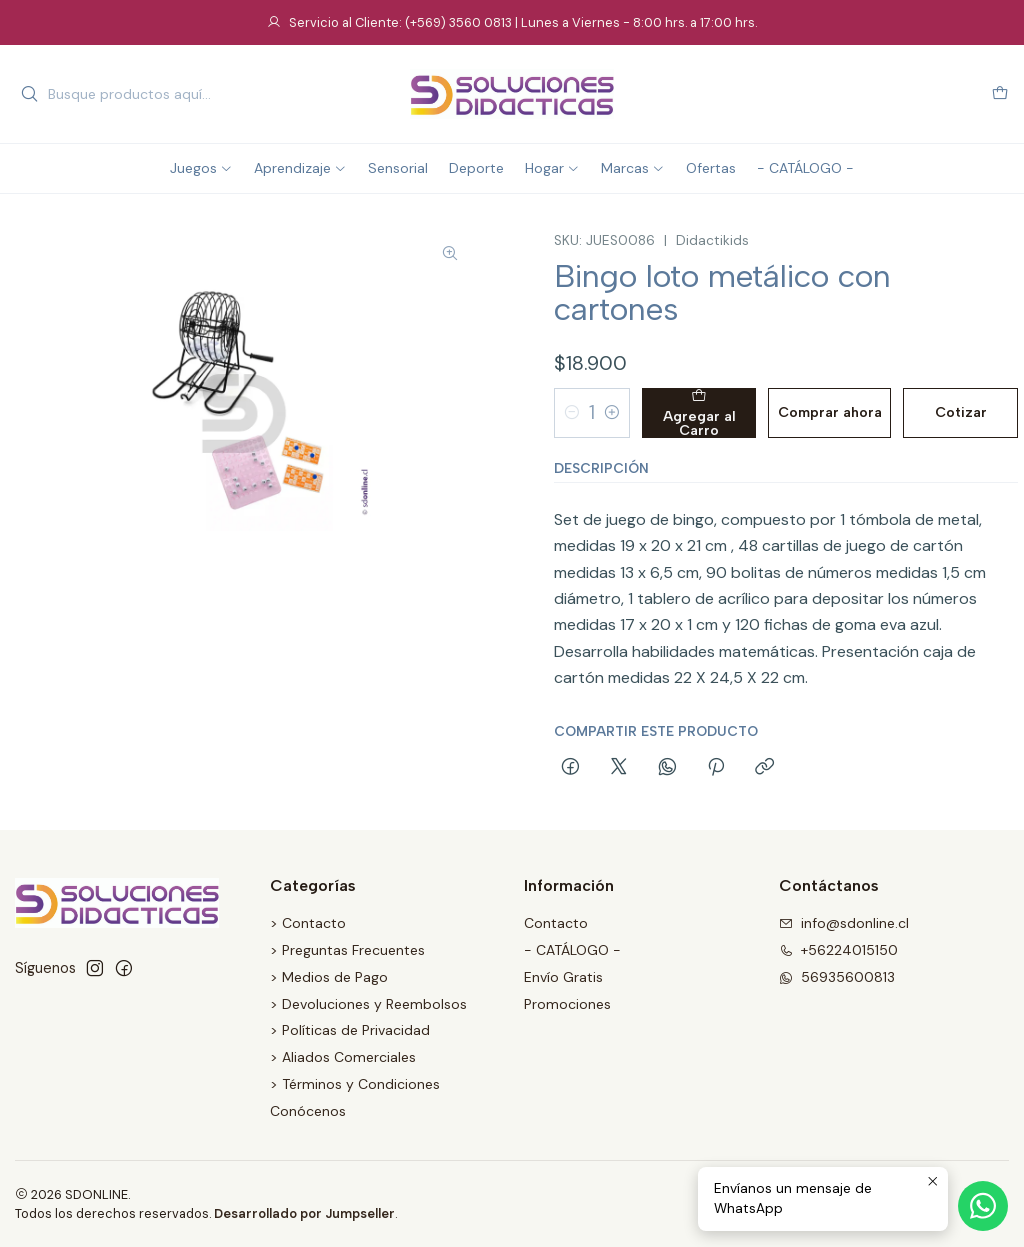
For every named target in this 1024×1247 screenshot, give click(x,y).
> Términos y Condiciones (355, 1084)
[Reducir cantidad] (572, 413)
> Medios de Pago (329, 977)
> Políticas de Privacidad (350, 1030)
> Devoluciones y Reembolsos (368, 1004)
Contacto (556, 923)
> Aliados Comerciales (343, 1057)
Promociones (567, 1004)
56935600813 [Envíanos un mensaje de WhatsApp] (837, 977)
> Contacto (308, 923)
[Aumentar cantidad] (612, 413)
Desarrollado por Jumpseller (304, 1213)
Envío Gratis (563, 977)
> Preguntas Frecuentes (347, 950)
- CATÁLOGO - (572, 950)
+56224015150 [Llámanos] (838, 950)
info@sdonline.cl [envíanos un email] (844, 923)
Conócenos (308, 1111)
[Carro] (1000, 94)
